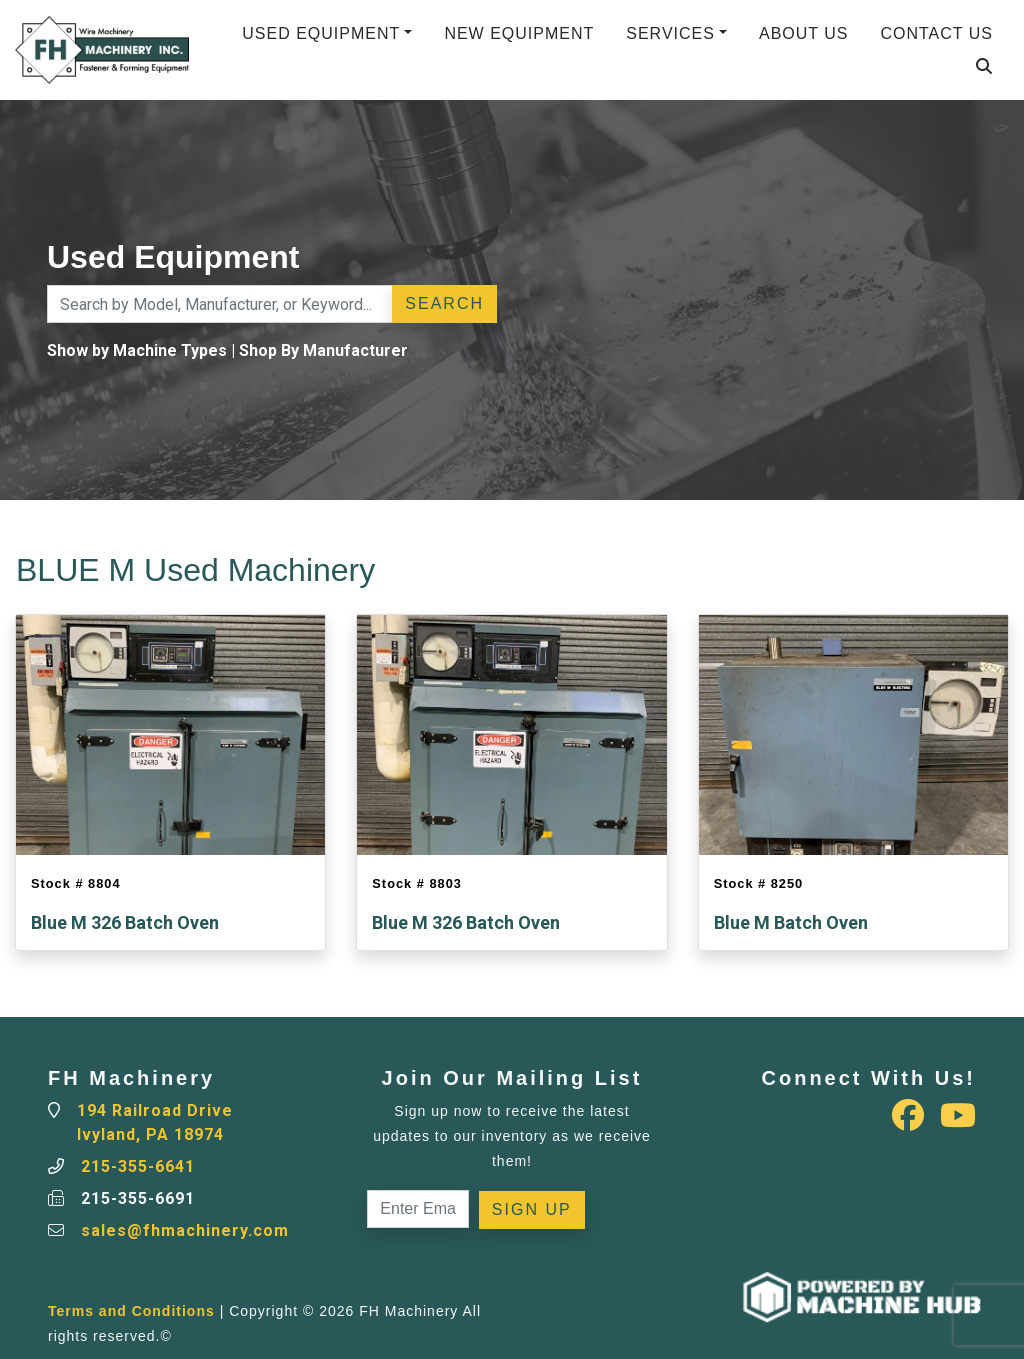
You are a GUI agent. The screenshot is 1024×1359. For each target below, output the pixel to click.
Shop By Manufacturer (323, 350)
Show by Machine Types (137, 350)
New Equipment (519, 33)
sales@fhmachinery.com (185, 1230)
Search (444, 303)
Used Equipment (321, 33)
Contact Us (936, 33)
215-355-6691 (138, 1198)
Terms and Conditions (131, 1311)
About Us (804, 33)
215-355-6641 (138, 1166)
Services (670, 33)
